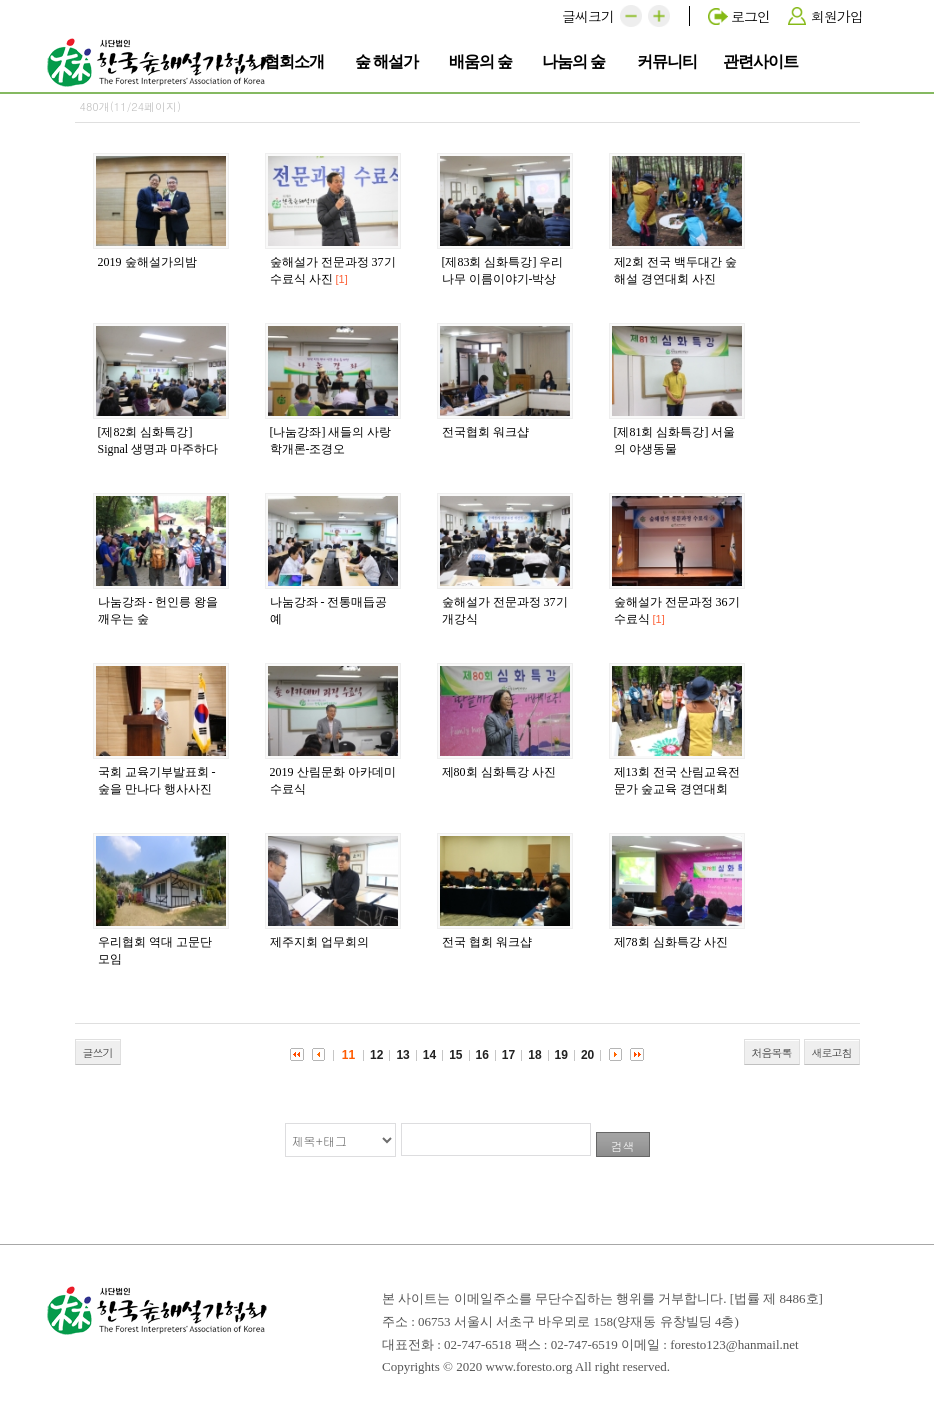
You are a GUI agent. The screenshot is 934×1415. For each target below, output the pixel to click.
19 (561, 1055)
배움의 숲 (483, 60)
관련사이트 (760, 60)
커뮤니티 (670, 60)
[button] (631, 16)
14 (429, 1055)
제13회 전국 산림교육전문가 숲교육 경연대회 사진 (677, 789)
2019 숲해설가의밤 (147, 262)
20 (587, 1055)
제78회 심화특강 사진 (671, 942)
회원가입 (837, 16)
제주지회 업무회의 (319, 942)
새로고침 (832, 1052)
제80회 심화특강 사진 (499, 772)
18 (534, 1055)
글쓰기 (98, 1052)
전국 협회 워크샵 (487, 942)
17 (508, 1055)
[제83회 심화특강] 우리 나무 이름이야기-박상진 (503, 279)
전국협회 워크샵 (485, 432)
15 (455, 1055)
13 (402, 1055)
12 (376, 1055)
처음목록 (772, 1052)
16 (482, 1055)
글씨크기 (588, 16)
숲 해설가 (389, 60)
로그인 (750, 16)
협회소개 (297, 60)
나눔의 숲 (576, 60)
